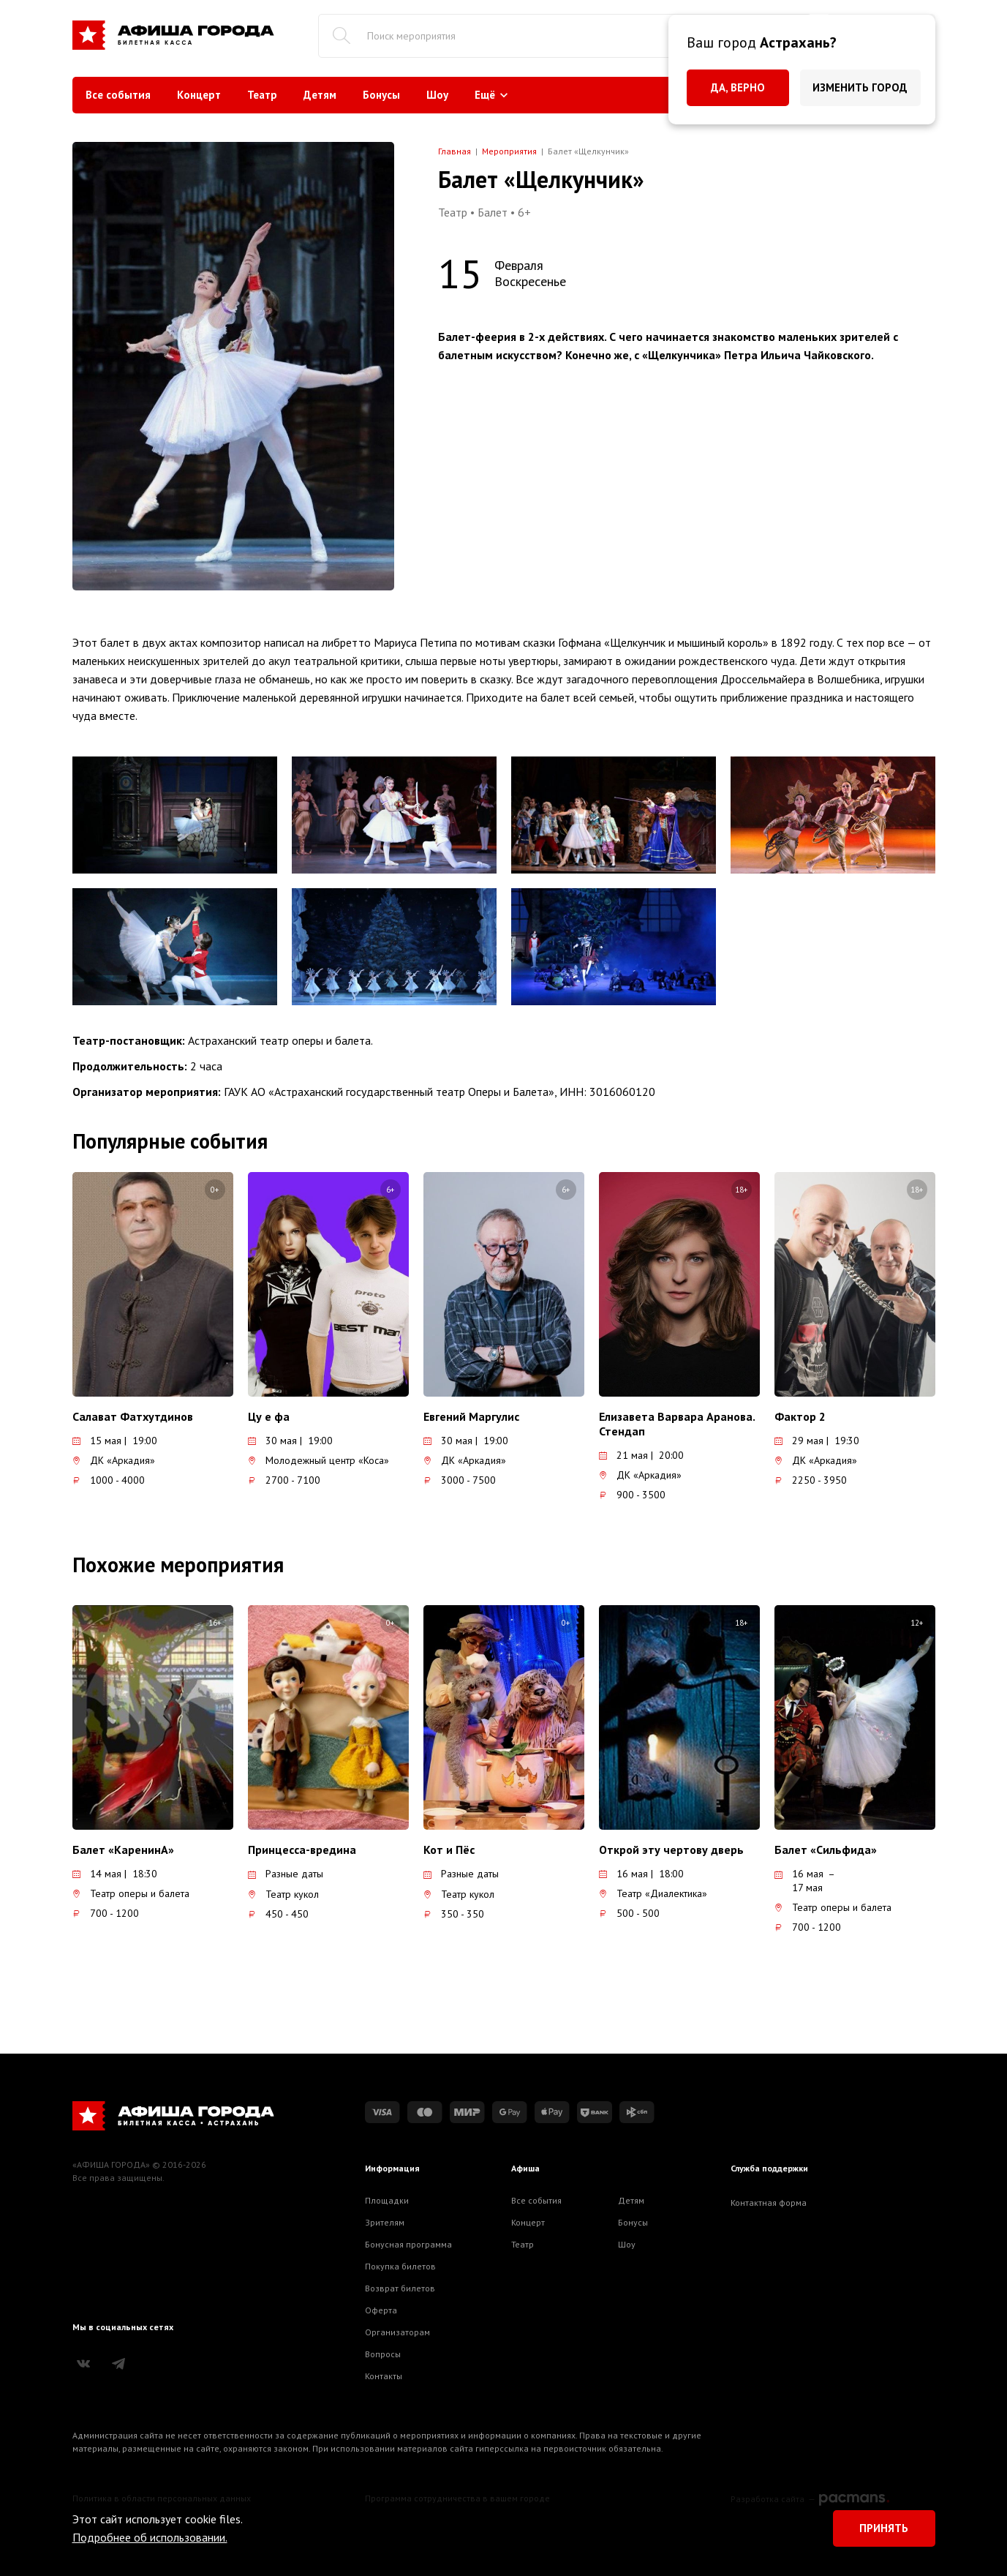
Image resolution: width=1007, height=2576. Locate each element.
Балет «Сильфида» (825, 1849)
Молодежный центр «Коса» (318, 1460)
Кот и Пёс (449, 1849)
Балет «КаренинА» (123, 1849)
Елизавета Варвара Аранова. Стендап (677, 1423)
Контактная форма (769, 2202)
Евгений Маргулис (471, 1416)
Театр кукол (283, 1894)
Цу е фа (269, 1416)
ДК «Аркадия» (113, 1460)
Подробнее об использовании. (149, 2537)
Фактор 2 (800, 1416)
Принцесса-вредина (302, 1849)
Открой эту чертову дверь (671, 1849)
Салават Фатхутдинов (132, 1416)
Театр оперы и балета (130, 1893)
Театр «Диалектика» (653, 1893)
